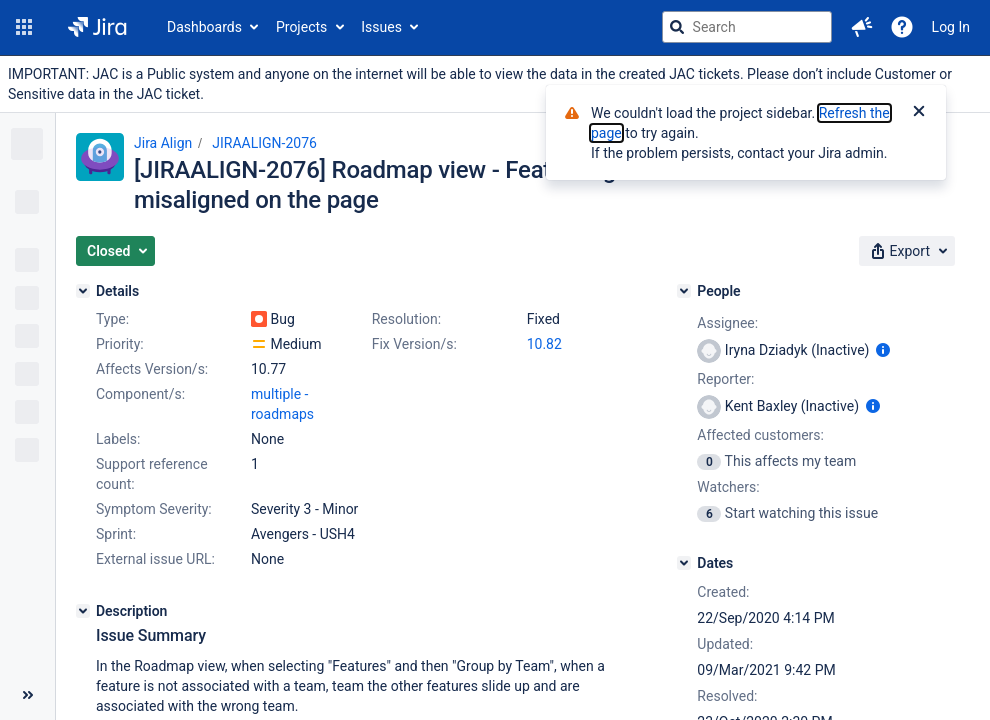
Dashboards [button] (204, 27)
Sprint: (116, 534)
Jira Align (163, 143)
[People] (684, 291)
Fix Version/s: (414, 344)
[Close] (919, 113)
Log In (951, 27)
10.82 (544, 344)
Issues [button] (381, 27)
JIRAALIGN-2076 (264, 143)
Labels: (118, 439)
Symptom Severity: (154, 509)
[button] (24, 27)
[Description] (83, 611)
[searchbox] (747, 27)
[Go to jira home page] (97, 27)
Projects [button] (301, 27)
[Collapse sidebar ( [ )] (27, 695)
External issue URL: (155, 559)
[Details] (83, 291)
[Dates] (684, 563)
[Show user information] (883, 350)
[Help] (902, 27)
